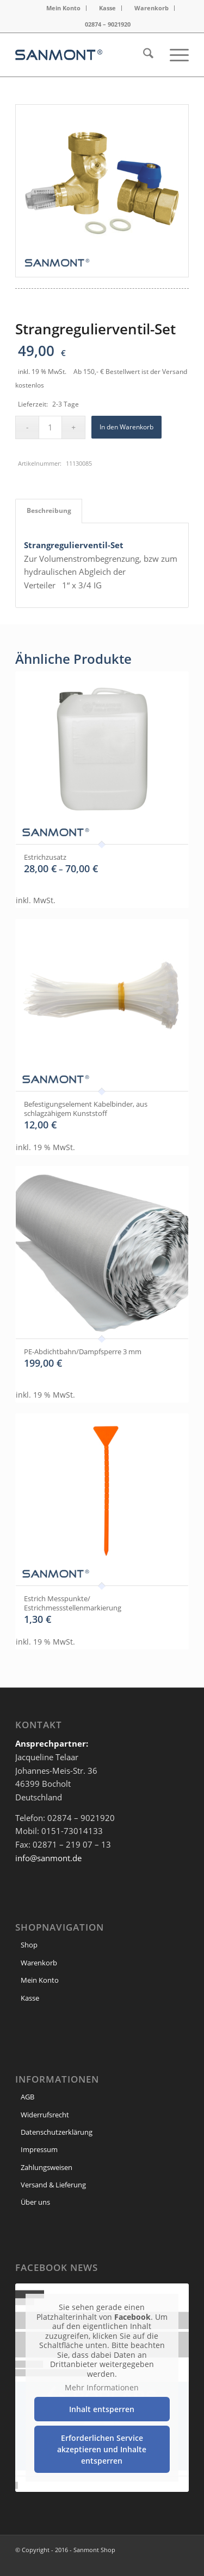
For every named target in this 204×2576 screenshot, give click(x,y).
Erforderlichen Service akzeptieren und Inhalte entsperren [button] (102, 2449)
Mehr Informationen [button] (102, 2388)
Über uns (35, 2202)
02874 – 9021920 (108, 24)
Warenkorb (151, 8)
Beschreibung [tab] (49, 510)
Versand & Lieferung (53, 2185)
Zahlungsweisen (46, 2167)
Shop (29, 1945)
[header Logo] (84, 55)
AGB (27, 2097)
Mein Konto (63, 8)
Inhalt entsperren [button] (102, 2409)
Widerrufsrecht (45, 2115)
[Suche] (142, 55)
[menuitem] (63, 8)
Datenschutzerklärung (56, 2132)
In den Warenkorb (126, 427)
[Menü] (174, 55)
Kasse (107, 8)
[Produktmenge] (50, 427)
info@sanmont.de (48, 1857)
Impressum (39, 2149)
